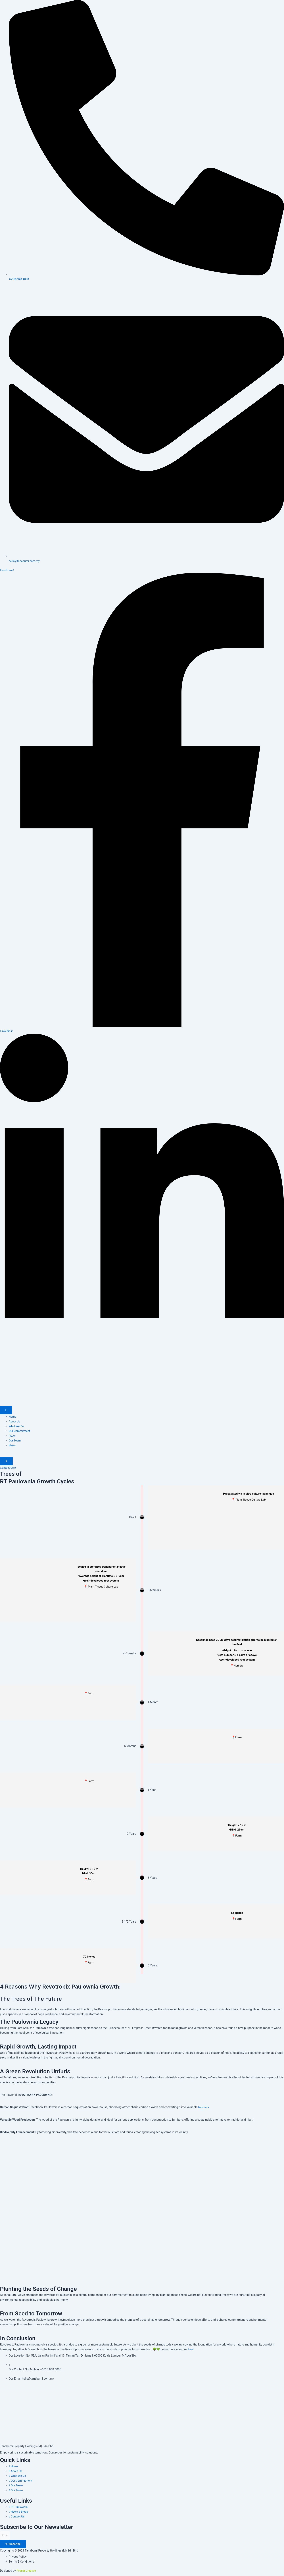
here (191, 2350)
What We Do (16, 1426)
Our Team (15, 1440)
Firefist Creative (26, 2572)
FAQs (12, 1435)
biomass (203, 2108)
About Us (14, 1421)
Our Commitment (20, 1431)
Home (12, 1416)
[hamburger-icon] (6, 1410)
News (12, 1445)
